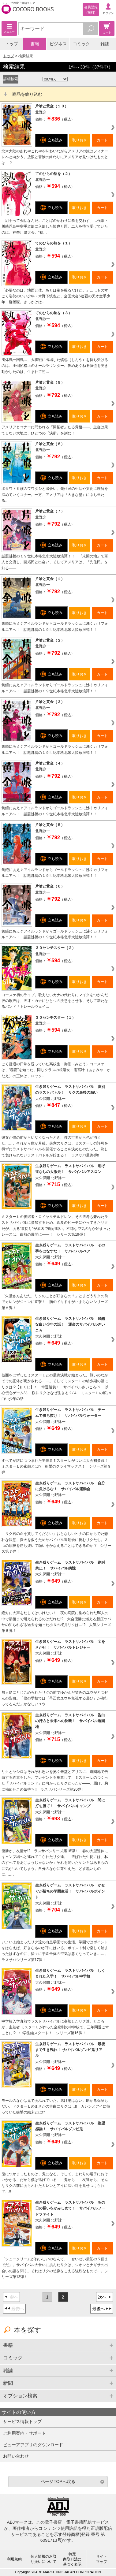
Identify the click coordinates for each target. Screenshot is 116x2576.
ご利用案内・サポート (24, 2433)
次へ (102, 2297)
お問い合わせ (16, 2456)
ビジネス (58, 43)
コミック (81, 43)
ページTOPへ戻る (58, 2481)
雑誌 (104, 43)
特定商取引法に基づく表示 (72, 2559)
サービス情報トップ (22, 2421)
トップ (11, 43)
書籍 (35, 43)
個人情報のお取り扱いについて (43, 2559)
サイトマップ (101, 2559)
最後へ (98, 2308)
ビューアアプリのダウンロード (33, 2444)
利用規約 (14, 2559)
